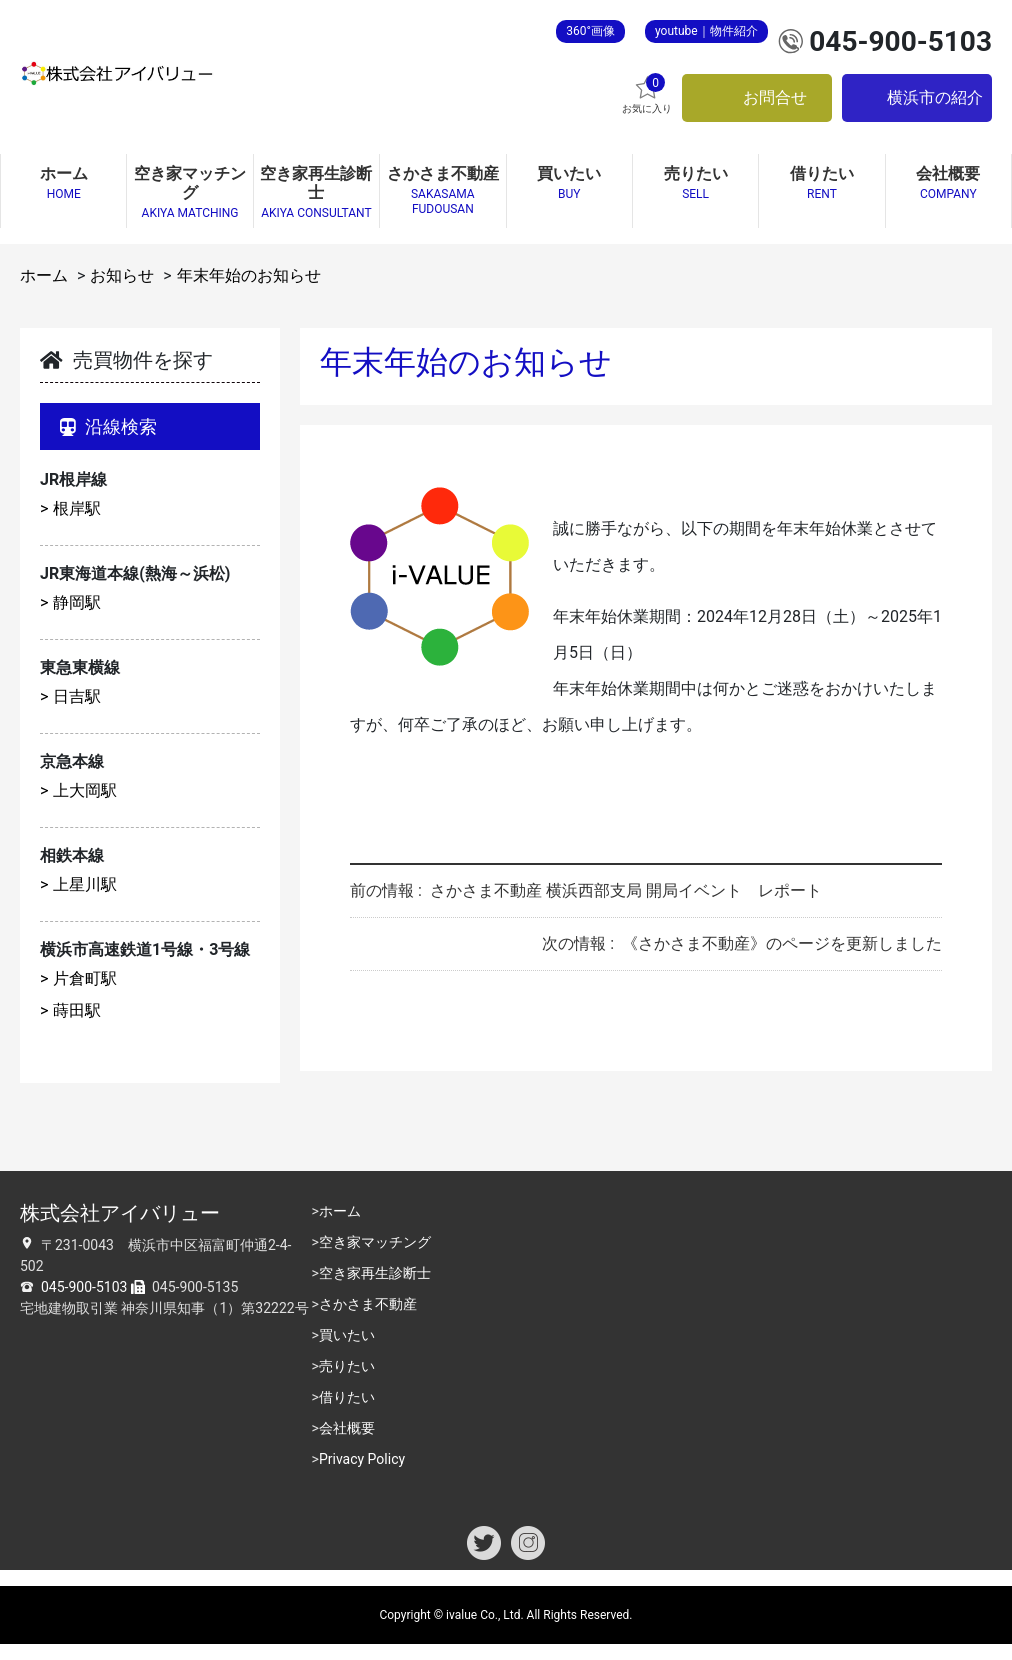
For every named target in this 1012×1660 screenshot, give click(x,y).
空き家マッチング (375, 1242)
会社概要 (347, 1428)
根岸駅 (77, 508)
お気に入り (647, 94)
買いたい (347, 1335)
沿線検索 (108, 426)
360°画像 (590, 31)
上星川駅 (85, 884)
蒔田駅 (77, 1010)
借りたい (347, 1397)
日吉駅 (77, 696)
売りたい (347, 1366)
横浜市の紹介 (935, 97)
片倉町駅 (85, 978)
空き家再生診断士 (375, 1273)
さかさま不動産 (368, 1304)
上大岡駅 (85, 790)
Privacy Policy (362, 1459)
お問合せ (775, 97)
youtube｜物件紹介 (706, 31)
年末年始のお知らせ (249, 275)
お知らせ (122, 275)
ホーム (44, 275)
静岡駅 (77, 602)
